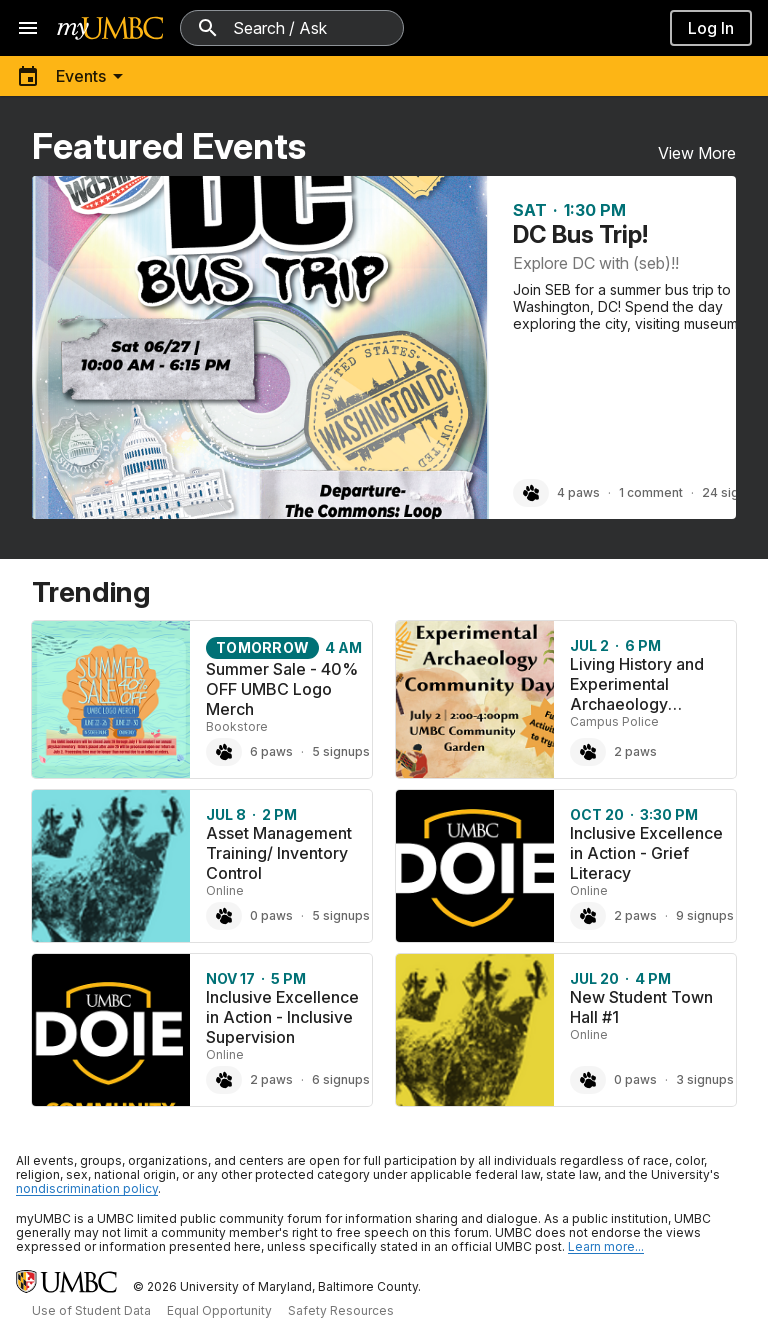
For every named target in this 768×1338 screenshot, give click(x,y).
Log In (711, 28)
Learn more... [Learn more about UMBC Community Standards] (606, 1246)
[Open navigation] (28, 28)
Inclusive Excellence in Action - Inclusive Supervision (282, 1017)
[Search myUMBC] (292, 28)
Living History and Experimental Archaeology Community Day (637, 694)
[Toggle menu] (73, 76)
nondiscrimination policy (87, 1188)
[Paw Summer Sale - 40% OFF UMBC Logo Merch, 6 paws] (224, 752)
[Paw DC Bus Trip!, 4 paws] (531, 493)
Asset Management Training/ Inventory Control (279, 853)
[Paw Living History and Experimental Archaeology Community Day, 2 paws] (588, 752)
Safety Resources (341, 1310)
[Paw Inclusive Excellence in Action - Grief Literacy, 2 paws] (588, 916)
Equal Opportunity (219, 1310)
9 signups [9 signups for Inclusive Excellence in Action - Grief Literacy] (705, 915)
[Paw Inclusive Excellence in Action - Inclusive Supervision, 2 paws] (224, 1080)
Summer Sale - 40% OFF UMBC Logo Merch (282, 689)
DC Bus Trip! (580, 234)
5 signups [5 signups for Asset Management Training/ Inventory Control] (341, 915)
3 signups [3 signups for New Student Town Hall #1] (705, 1079)
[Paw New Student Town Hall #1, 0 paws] (588, 1080)
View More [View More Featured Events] (697, 153)
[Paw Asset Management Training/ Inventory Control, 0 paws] (224, 916)
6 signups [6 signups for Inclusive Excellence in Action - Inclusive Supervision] (341, 1079)
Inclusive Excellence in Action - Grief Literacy (646, 853)
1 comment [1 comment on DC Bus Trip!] (651, 492)
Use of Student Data (91, 1310)
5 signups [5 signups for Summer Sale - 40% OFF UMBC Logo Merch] (341, 751)
